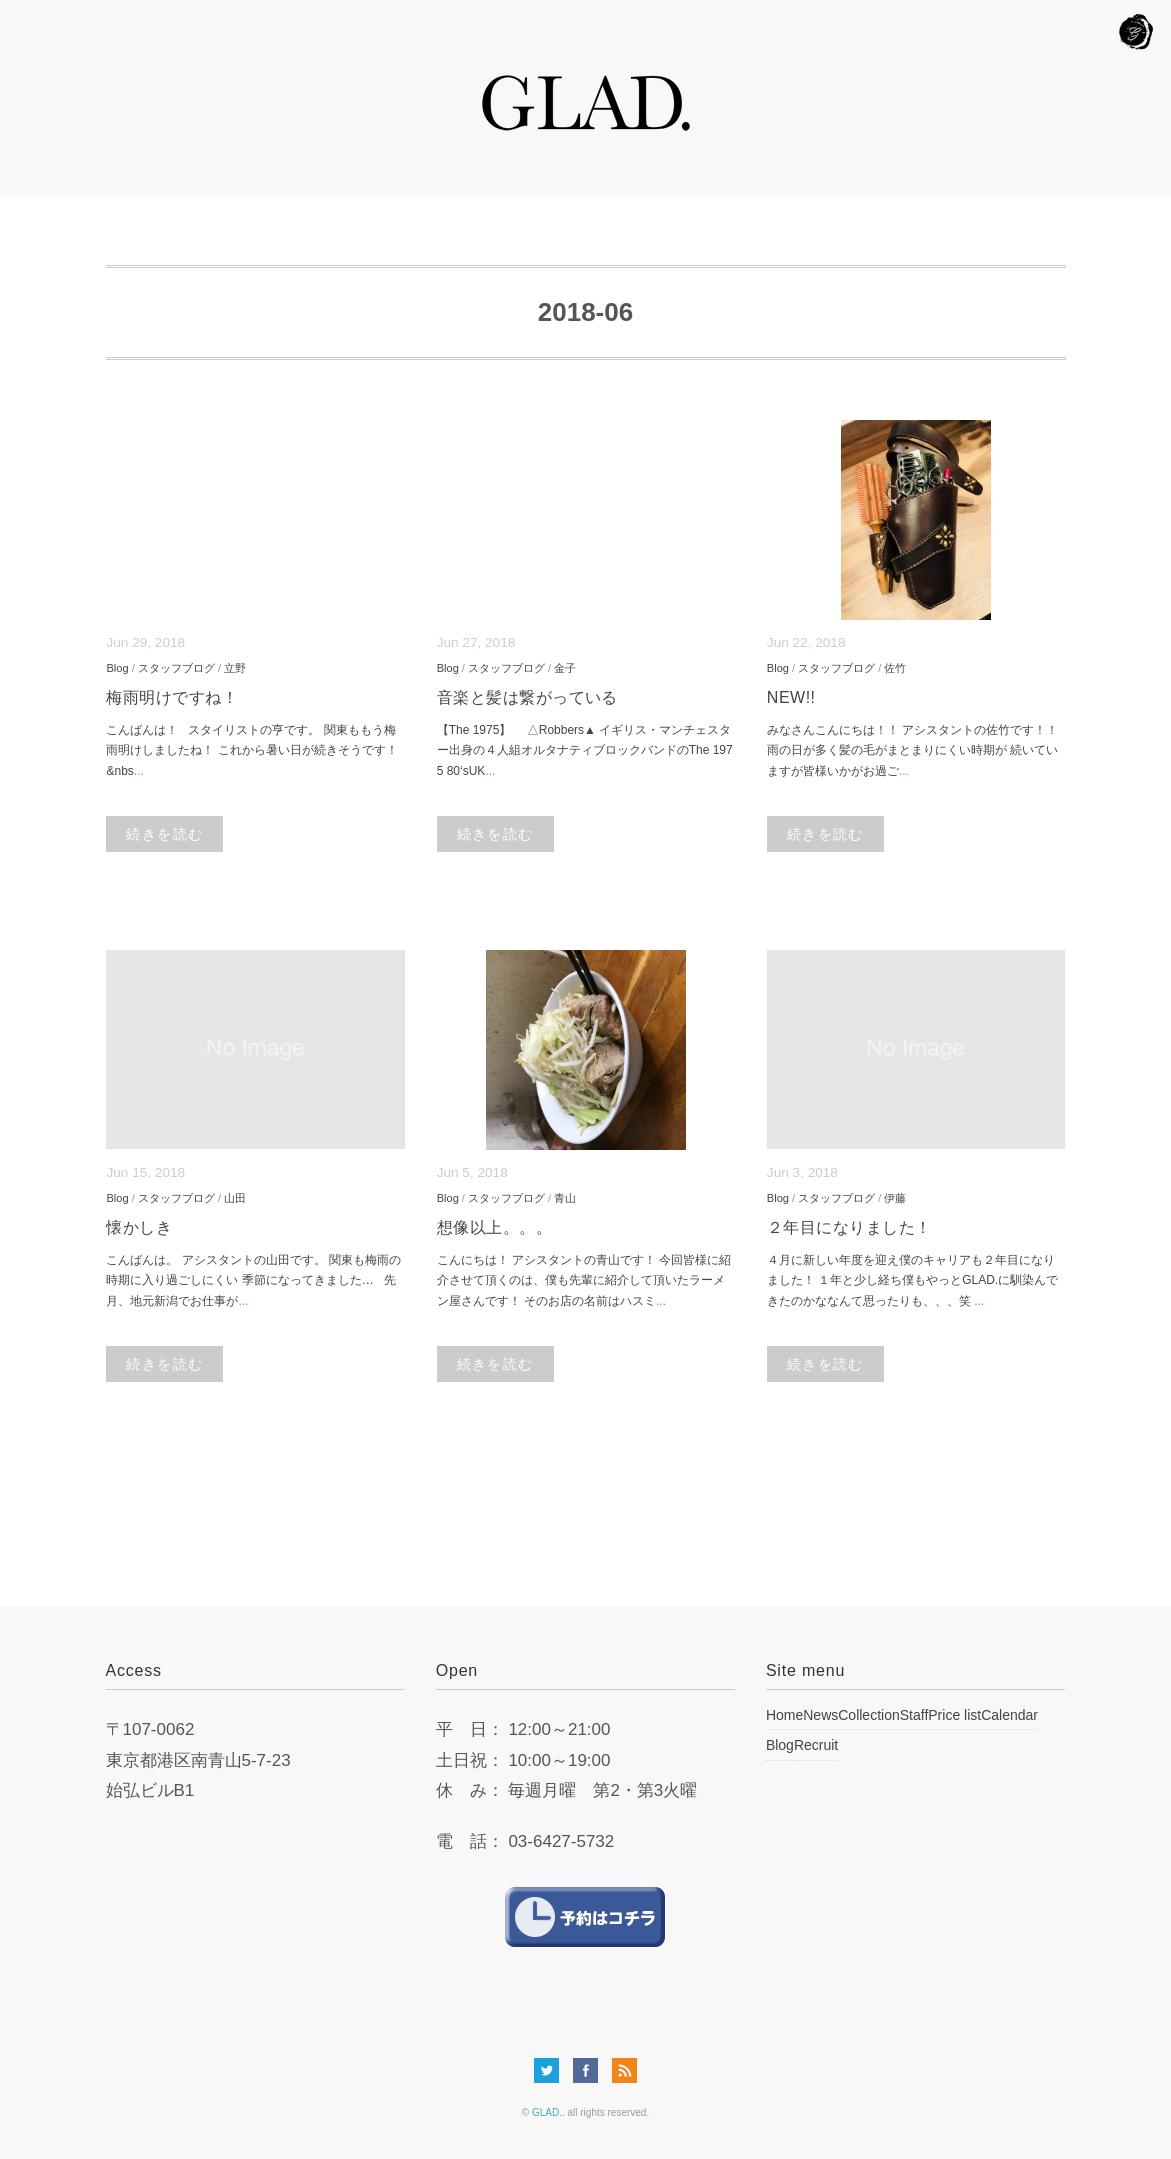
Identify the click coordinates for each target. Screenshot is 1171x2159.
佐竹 (895, 668)
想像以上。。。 (494, 1227)
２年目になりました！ (849, 1227)
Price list (954, 1715)
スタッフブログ (176, 668)
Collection (868, 1715)
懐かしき (139, 1227)
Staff (914, 1715)
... (139, 771)
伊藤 (895, 1198)
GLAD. (547, 2112)
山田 (235, 1198)
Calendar (1009, 1715)
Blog (117, 668)
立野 (235, 668)
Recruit (816, 1745)
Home (784, 1715)
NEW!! (791, 697)
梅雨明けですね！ (172, 697)
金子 (565, 668)
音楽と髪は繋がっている (527, 697)
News (820, 1715)
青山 (565, 1198)
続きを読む (164, 834)
